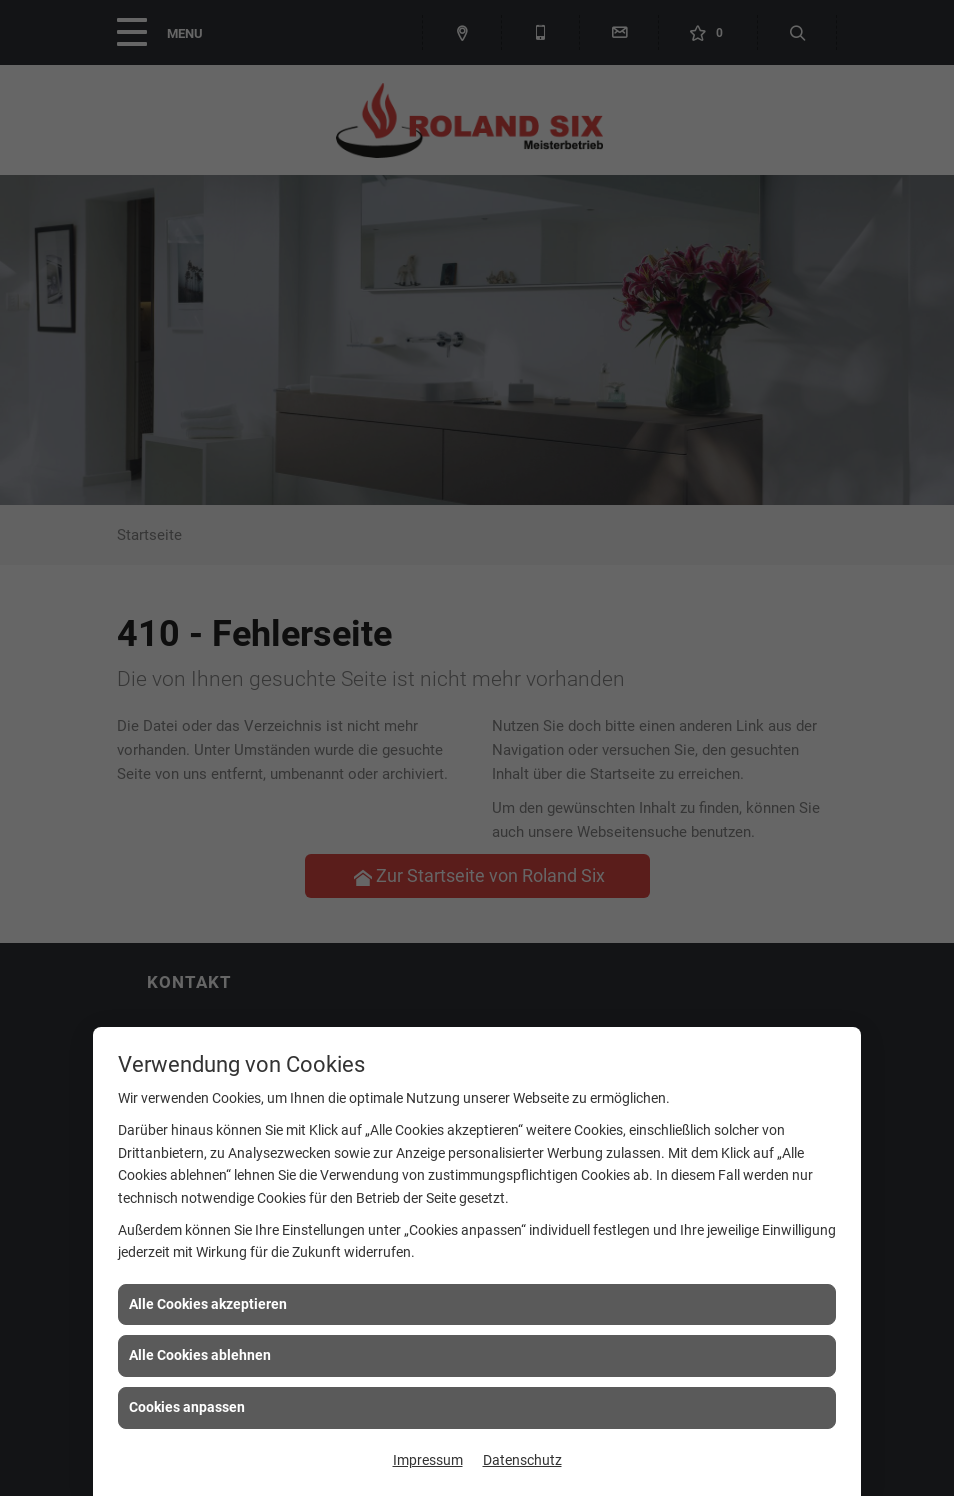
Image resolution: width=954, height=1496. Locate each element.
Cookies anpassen (187, 1407)
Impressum (428, 1460)
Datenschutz (522, 1460)
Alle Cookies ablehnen (200, 1355)
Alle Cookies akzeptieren (208, 1304)
